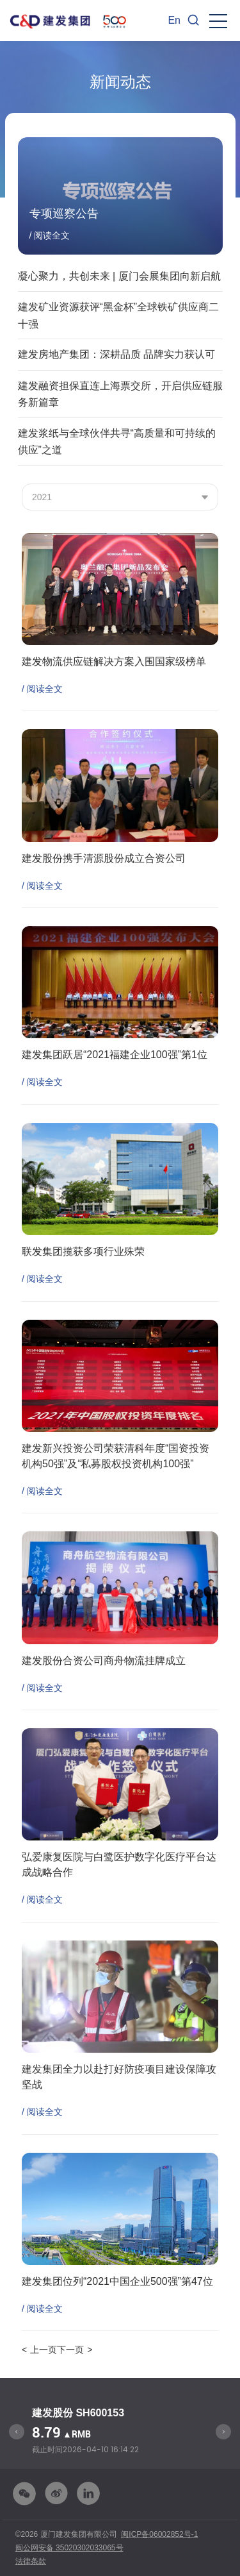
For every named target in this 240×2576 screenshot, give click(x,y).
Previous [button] (16, 2431)
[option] (120, 2430)
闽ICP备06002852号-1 (159, 2534)
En (174, 20)
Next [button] (223, 2431)
